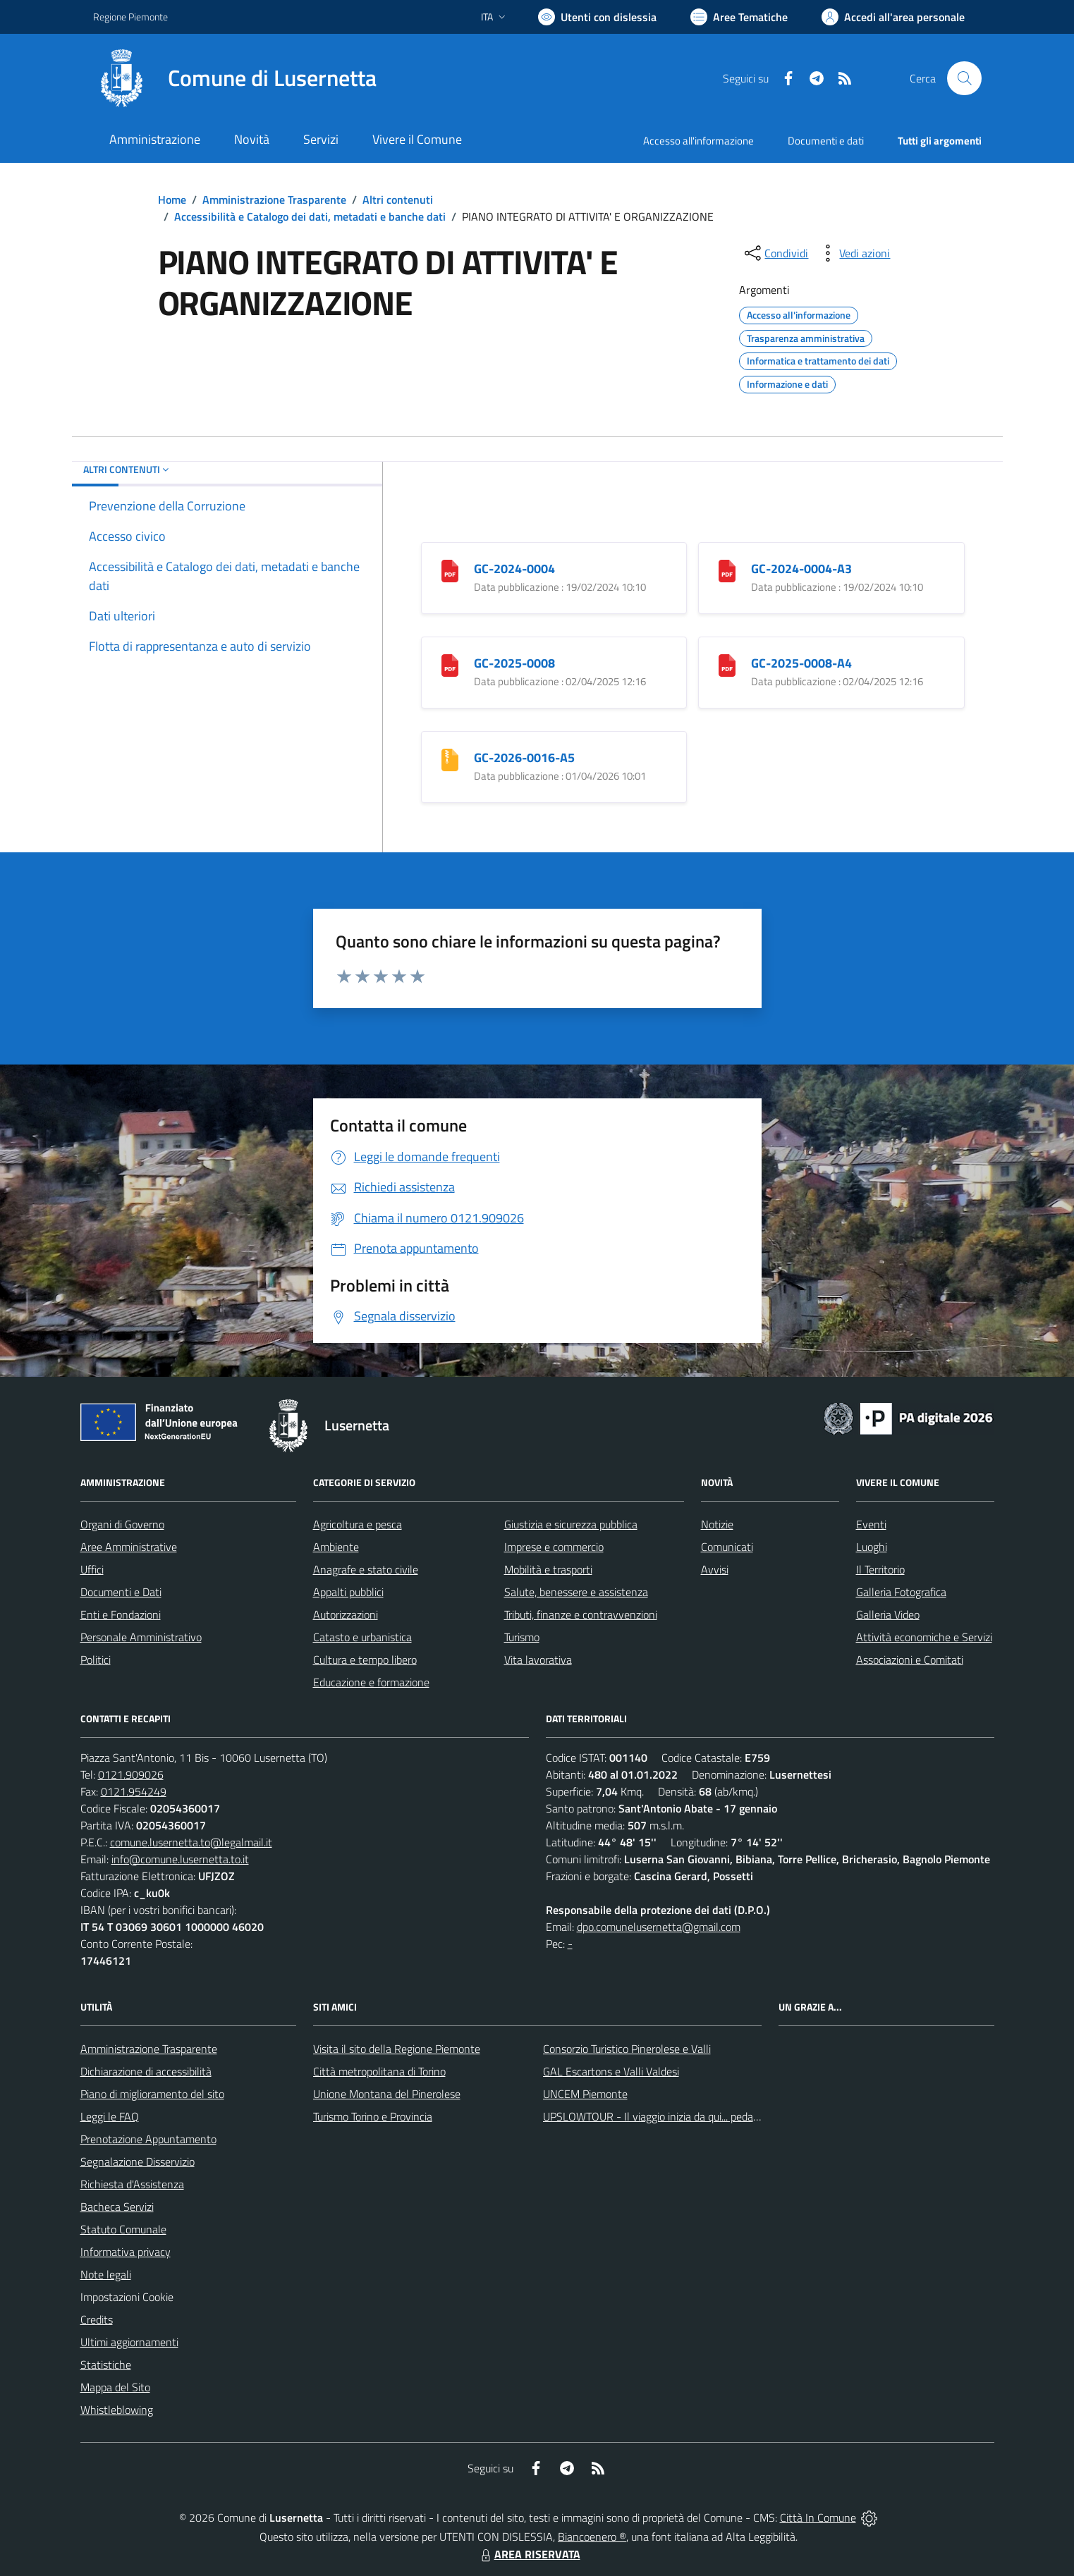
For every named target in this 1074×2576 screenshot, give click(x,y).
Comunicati (727, 1546)
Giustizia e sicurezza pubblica (570, 1524)
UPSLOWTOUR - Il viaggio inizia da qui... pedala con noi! (672, 2116)
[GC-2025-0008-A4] (727, 664)
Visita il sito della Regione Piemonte (396, 2048)
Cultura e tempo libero (365, 1659)
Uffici (92, 1569)
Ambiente (336, 1546)
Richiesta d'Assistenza (132, 2184)
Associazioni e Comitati (909, 1659)
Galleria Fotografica (901, 1591)
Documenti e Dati (120, 1591)
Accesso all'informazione (698, 141)
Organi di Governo (122, 1524)
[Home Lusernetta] (235, 78)
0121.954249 (133, 1791)
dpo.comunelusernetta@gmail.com (658, 1926)
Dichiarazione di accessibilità (146, 2071)
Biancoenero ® (592, 2536)
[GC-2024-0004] (450, 569)
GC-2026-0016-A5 (524, 757)
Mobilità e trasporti (548, 1569)
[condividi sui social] (775, 253)
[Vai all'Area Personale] (893, 17)
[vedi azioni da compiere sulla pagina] (853, 253)
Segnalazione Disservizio (137, 2161)
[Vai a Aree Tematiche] (739, 17)
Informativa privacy (125, 2251)
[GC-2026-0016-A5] (450, 758)
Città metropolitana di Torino (379, 2071)
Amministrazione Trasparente (274, 199)
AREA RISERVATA (528, 2554)
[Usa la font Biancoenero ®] (597, 17)
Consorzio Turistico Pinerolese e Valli (627, 2048)
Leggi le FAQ (109, 2116)
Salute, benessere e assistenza (576, 1591)
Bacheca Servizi (117, 2206)
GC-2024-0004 (514, 568)
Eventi (871, 1524)
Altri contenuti (397, 199)
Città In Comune (818, 2517)
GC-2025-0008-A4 (801, 663)
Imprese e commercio (554, 1546)
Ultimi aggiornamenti (129, 2341)
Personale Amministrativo (141, 1637)
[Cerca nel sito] (964, 78)
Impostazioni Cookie (126, 2296)
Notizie (717, 1524)
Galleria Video (888, 1614)
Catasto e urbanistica (362, 1637)
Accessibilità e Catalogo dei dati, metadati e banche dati (310, 216)
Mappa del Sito (115, 2387)
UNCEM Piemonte (585, 2093)
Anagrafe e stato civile (365, 1569)
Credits (96, 2319)
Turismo (521, 1637)
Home (172, 199)
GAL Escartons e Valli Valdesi (611, 2071)
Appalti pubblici (348, 1591)
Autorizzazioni (345, 1614)
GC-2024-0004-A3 (801, 568)
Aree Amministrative (128, 1546)
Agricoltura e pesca (357, 1524)
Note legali (105, 2274)
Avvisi (714, 1569)
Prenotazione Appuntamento (148, 2138)
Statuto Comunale (123, 2229)
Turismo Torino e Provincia (372, 2116)
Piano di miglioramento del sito (152, 2093)
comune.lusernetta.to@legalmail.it (191, 1842)
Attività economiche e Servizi (924, 1637)
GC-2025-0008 (514, 663)
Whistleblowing (116, 2409)
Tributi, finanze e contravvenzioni (580, 1614)
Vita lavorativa (538, 1659)
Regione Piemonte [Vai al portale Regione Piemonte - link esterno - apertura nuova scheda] (130, 16)
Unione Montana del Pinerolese (386, 2093)
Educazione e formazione (371, 1682)
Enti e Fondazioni (120, 1614)
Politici (95, 1659)
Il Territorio (880, 1569)
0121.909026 (131, 1774)
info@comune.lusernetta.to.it (180, 1859)
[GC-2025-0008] (450, 664)
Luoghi (871, 1546)
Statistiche (105, 2364)
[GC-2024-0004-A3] (727, 569)
